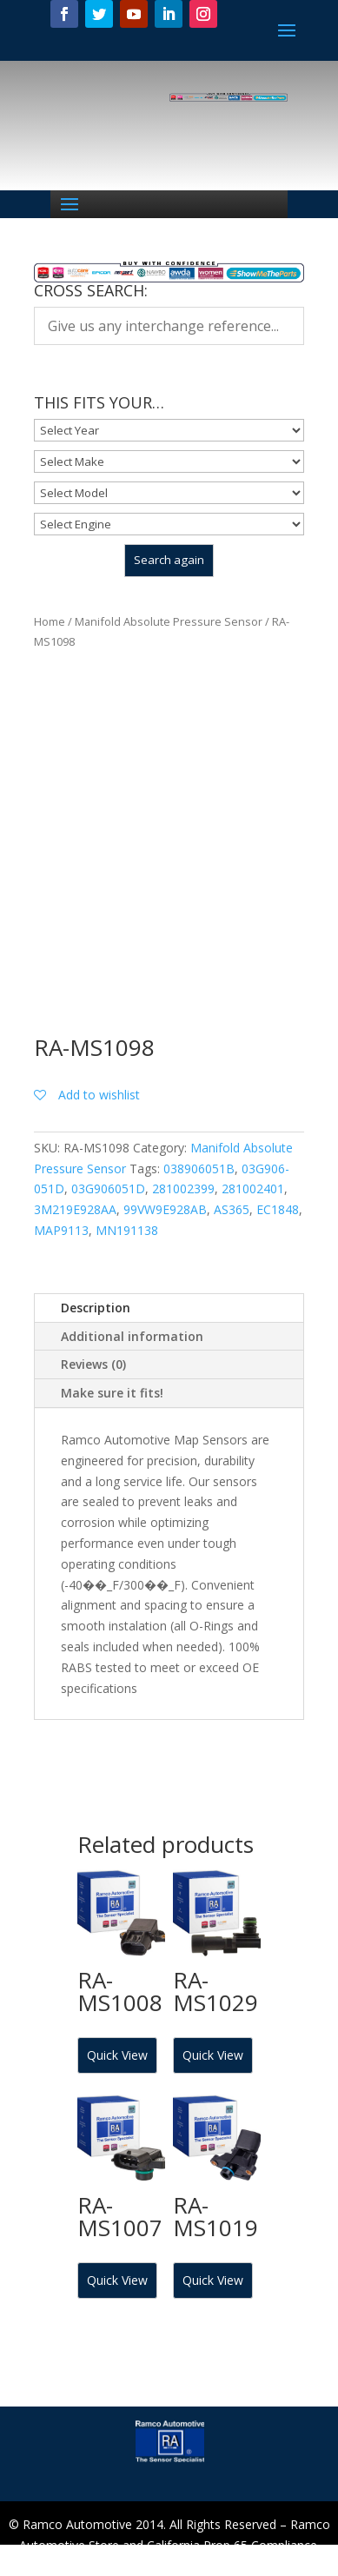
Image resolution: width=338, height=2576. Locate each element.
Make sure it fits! (112, 1392)
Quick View (117, 2055)
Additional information (132, 1336)
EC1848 (277, 1209)
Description (95, 1307)
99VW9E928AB (165, 1209)
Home (49, 621)
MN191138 (127, 1230)
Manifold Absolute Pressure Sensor (168, 621)
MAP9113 (61, 1230)
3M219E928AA (75, 1209)
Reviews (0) (93, 1364)
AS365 (231, 1209)
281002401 (253, 1188)
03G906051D (108, 1188)
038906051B (199, 1168)
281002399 (183, 1188)
